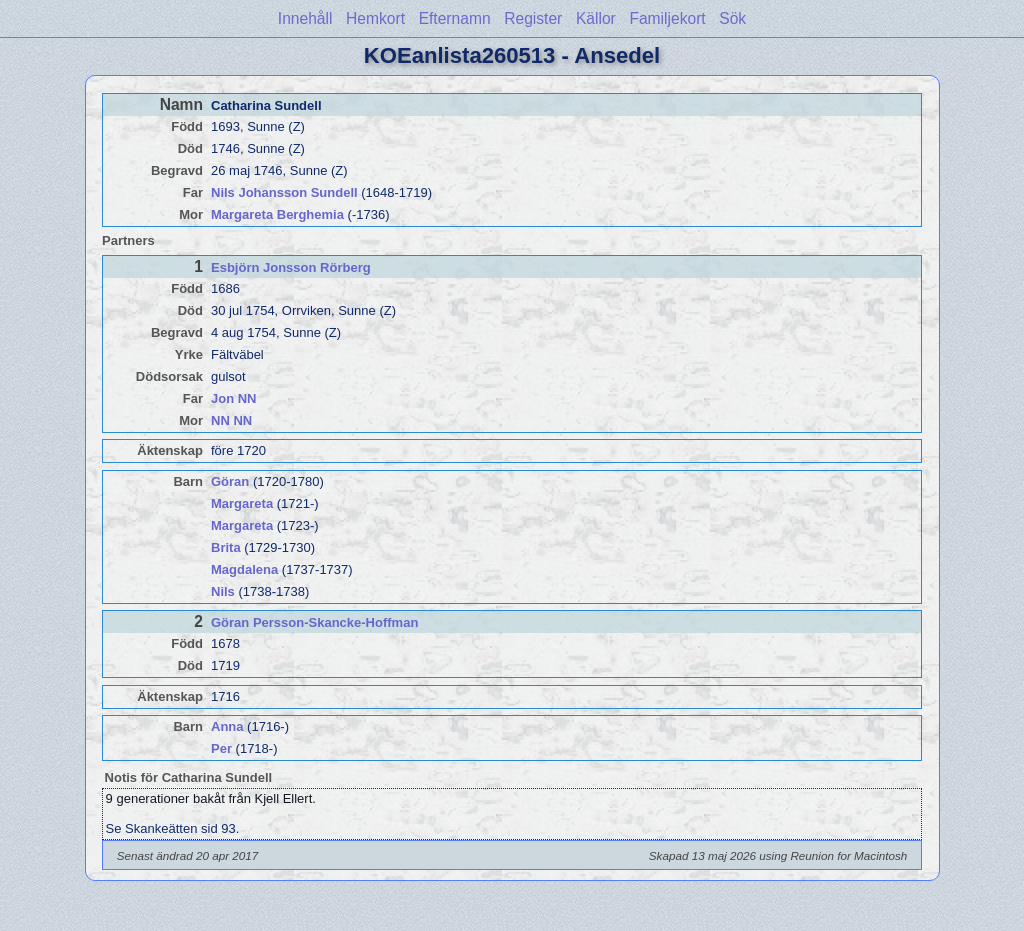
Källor (596, 18)
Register (533, 18)
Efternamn (455, 18)
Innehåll (305, 18)
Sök (732, 18)
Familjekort (667, 18)
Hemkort (375, 18)
